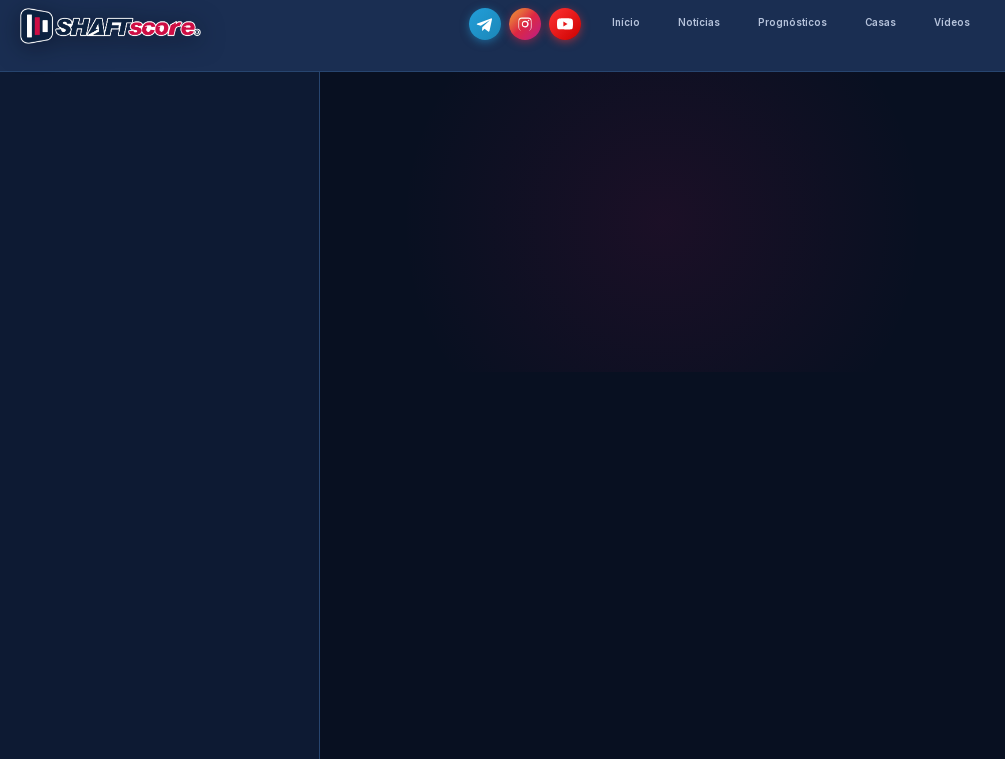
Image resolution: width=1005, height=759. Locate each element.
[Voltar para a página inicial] (110, 26)
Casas (880, 22)
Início (626, 22)
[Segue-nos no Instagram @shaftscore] (525, 24)
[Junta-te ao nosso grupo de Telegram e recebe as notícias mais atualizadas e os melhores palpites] (485, 24)
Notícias (699, 22)
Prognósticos (792, 22)
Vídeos (952, 22)
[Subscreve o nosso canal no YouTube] (565, 24)
